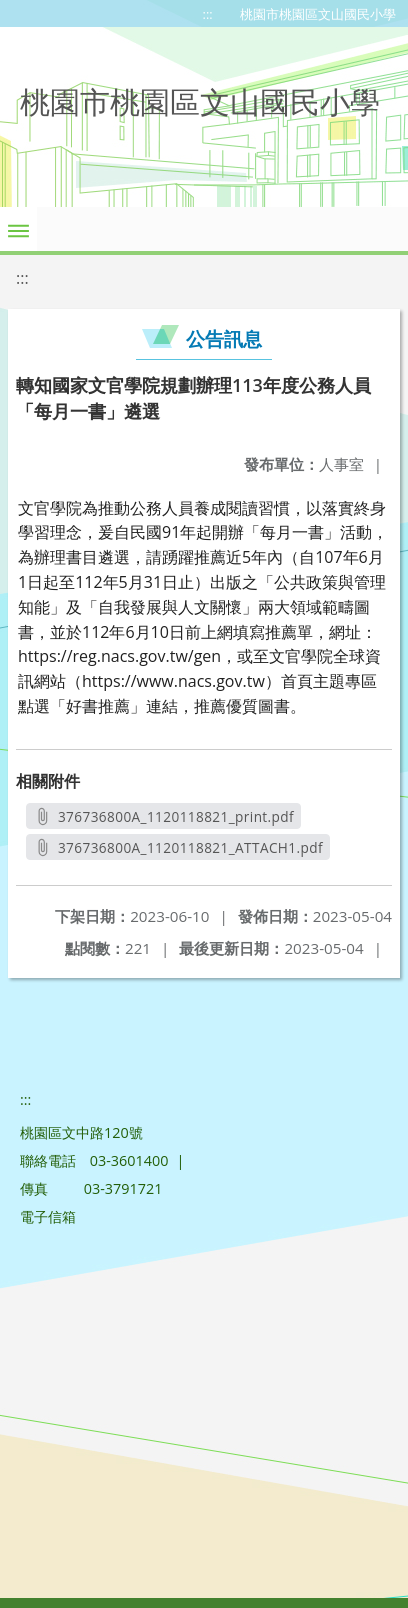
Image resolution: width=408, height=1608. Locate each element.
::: (208, 14)
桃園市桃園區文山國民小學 (318, 14)
